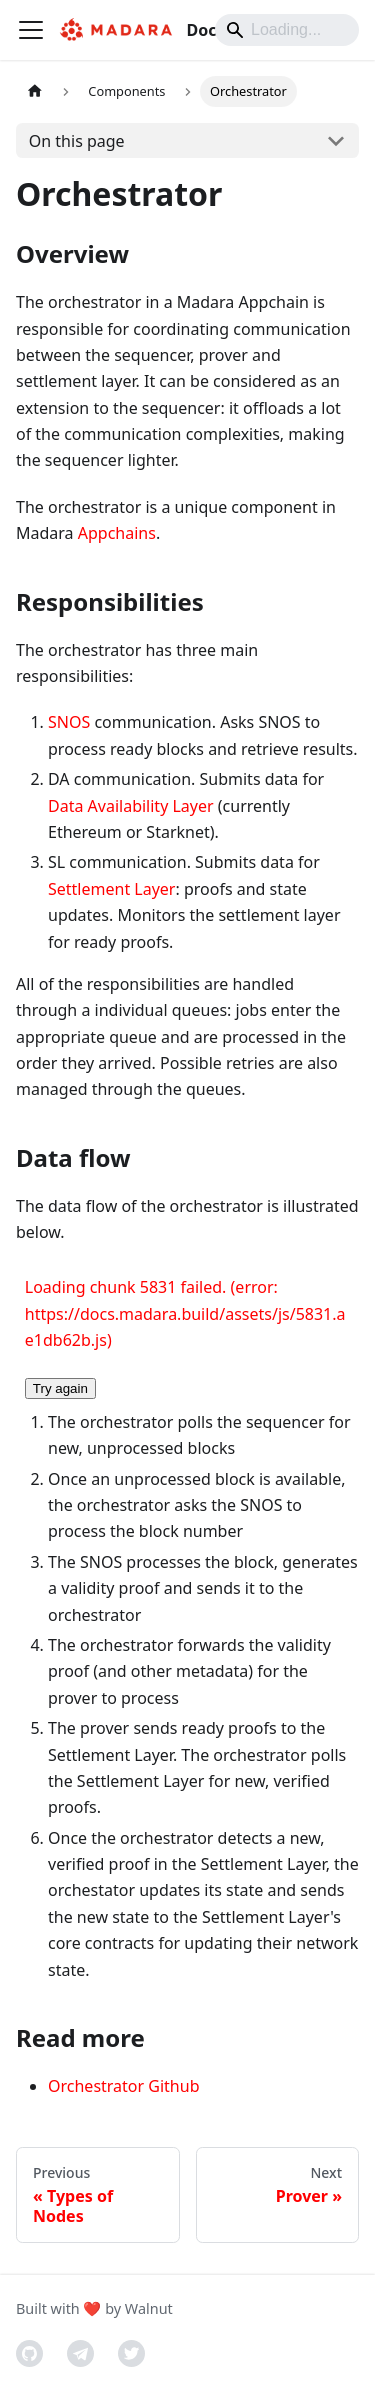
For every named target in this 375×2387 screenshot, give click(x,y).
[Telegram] (80, 2353)
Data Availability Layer (131, 806)
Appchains (117, 533)
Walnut (149, 2308)
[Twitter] (131, 2353)
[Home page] (35, 91)
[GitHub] (29, 2353)
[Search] (287, 30)
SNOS (69, 722)
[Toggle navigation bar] (31, 30)
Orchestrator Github (123, 2086)
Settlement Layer (111, 889)
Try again (60, 1388)
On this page (77, 141)
